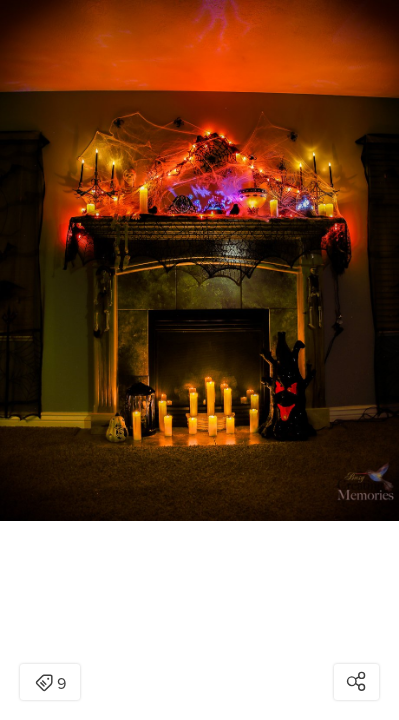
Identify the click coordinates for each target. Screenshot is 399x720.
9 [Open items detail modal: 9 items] (50, 684)
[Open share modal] (356, 682)
